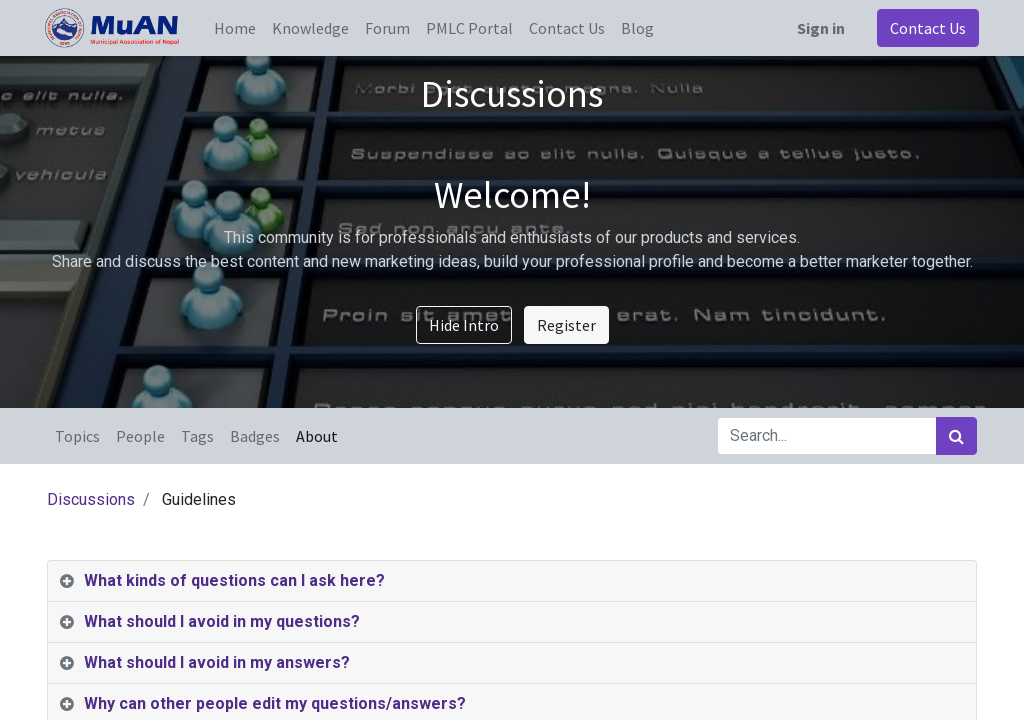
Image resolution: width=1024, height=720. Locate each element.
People (140, 436)
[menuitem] (237, 28)
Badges (255, 436)
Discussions (91, 499)
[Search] (956, 436)
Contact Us (926, 28)
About (317, 436)
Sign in (819, 28)
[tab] (512, 581)
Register (566, 325)
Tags (197, 436)
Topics (77, 436)
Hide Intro (464, 325)
